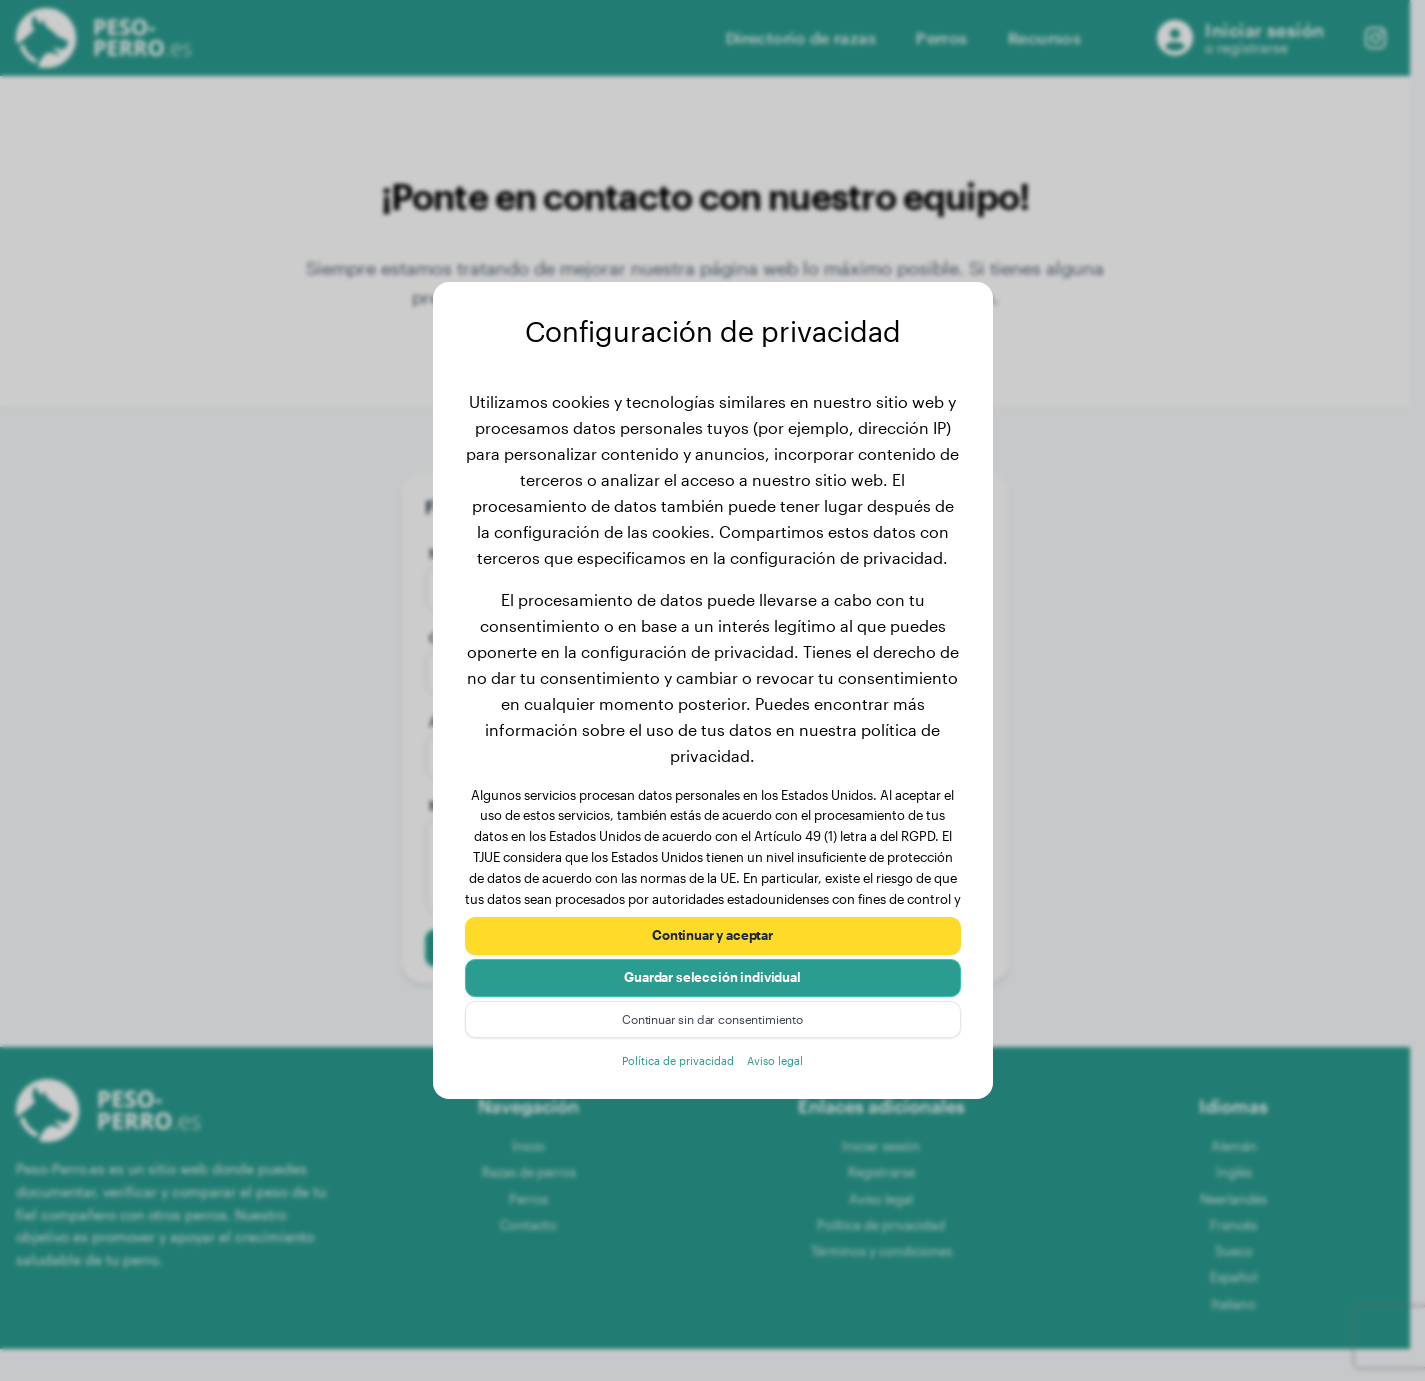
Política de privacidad (673, 1070)
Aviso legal (785, 1070)
